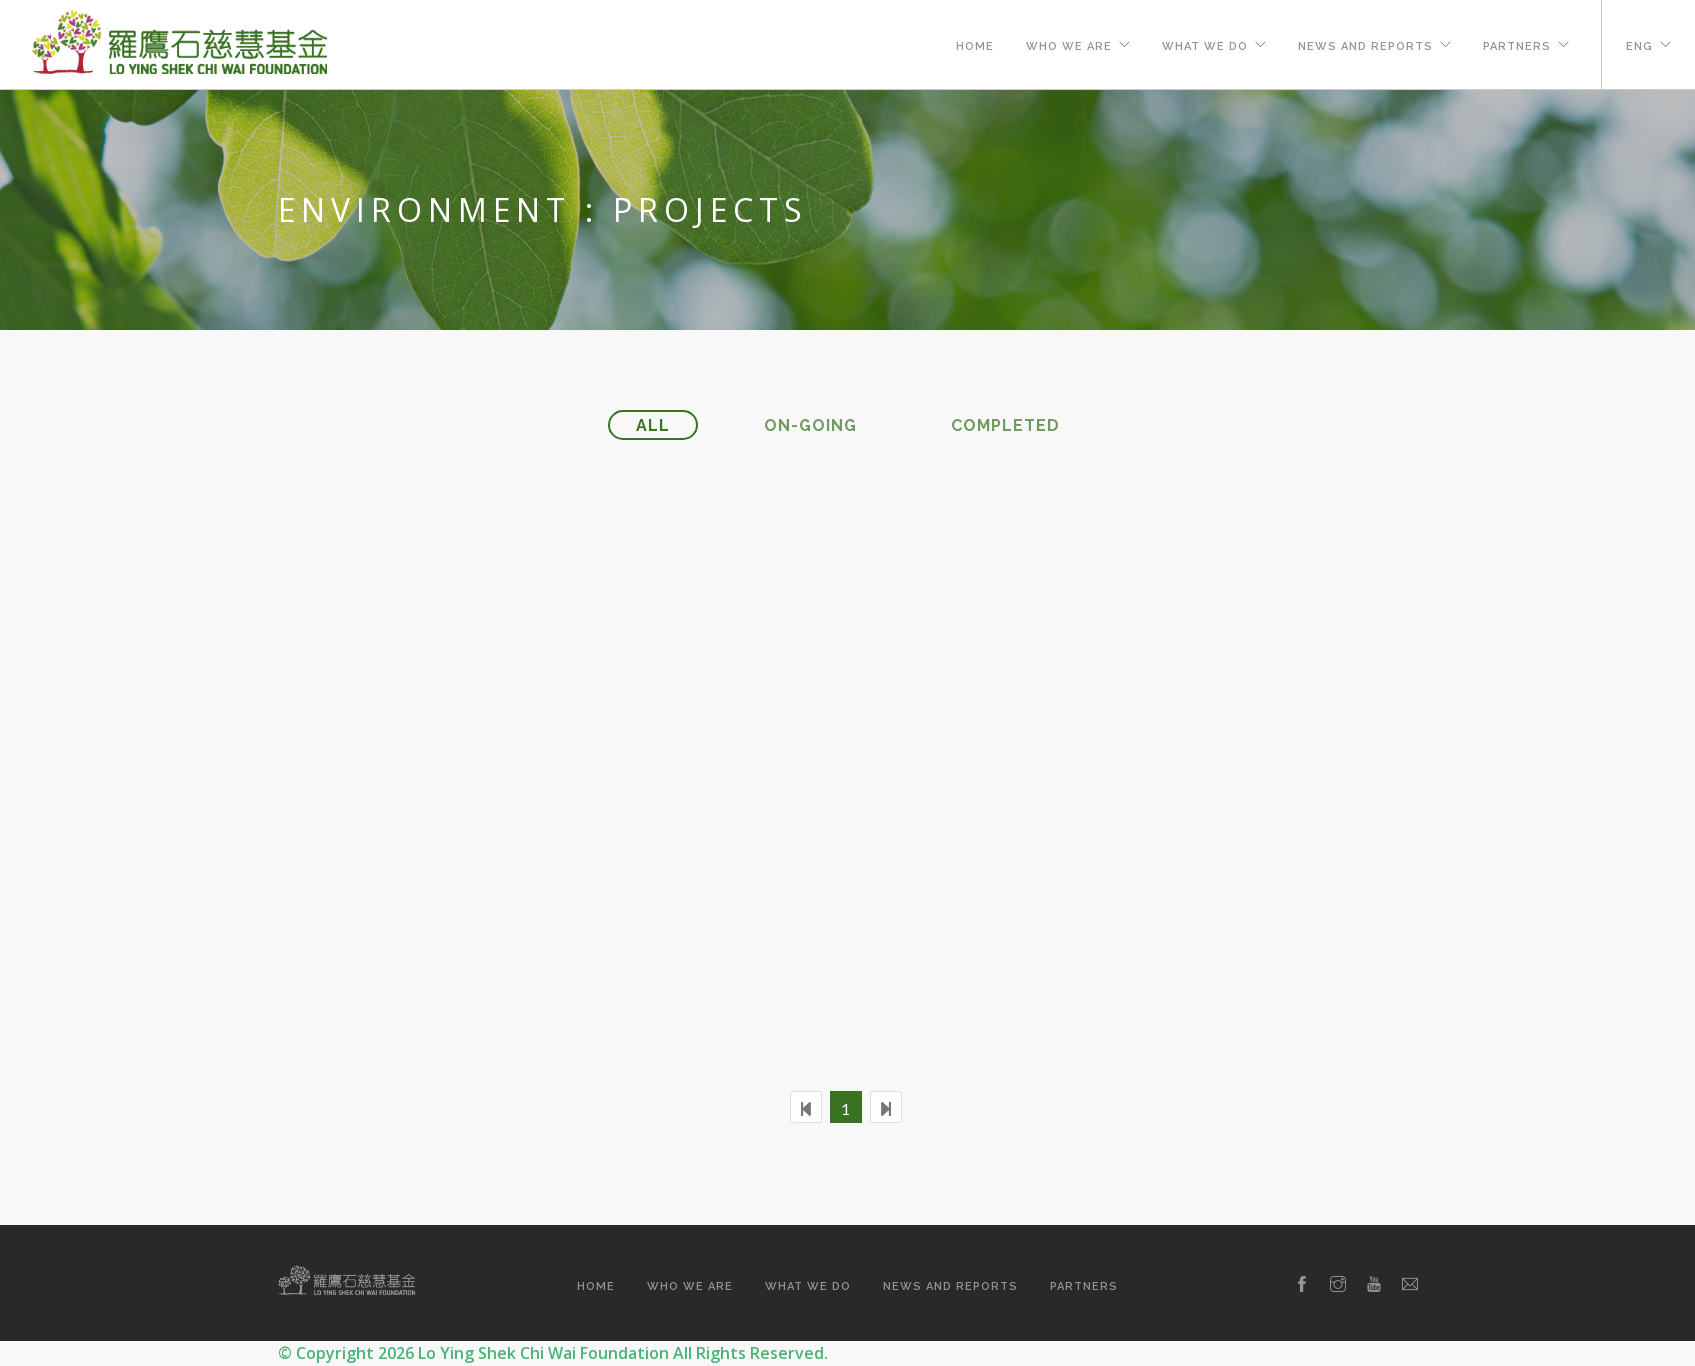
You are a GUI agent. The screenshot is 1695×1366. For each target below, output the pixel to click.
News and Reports (1365, 46)
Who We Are (1069, 46)
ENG (1639, 46)
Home (975, 46)
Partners (1517, 46)
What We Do (1205, 46)
